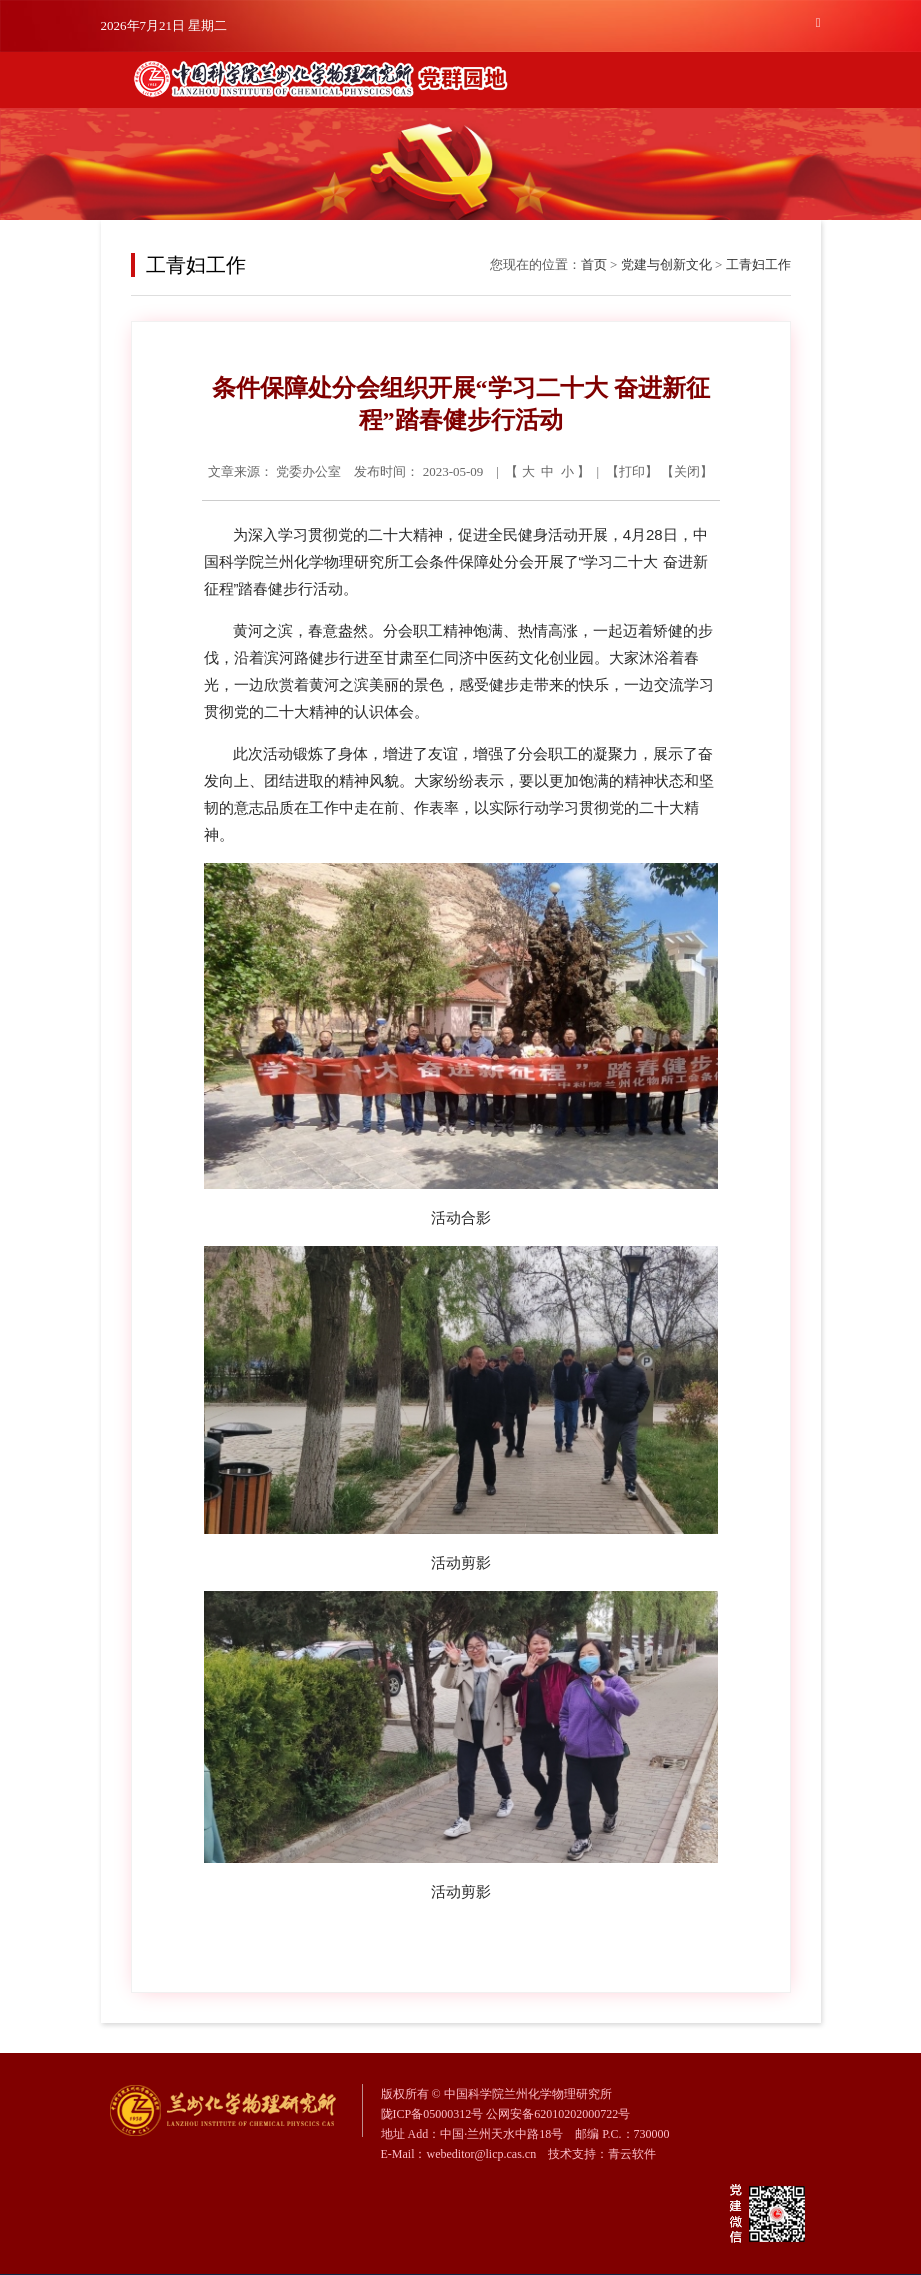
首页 (594, 264)
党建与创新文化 (666, 264)
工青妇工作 (758, 264)
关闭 (687, 471)
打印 (632, 471)
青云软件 (632, 2154)
